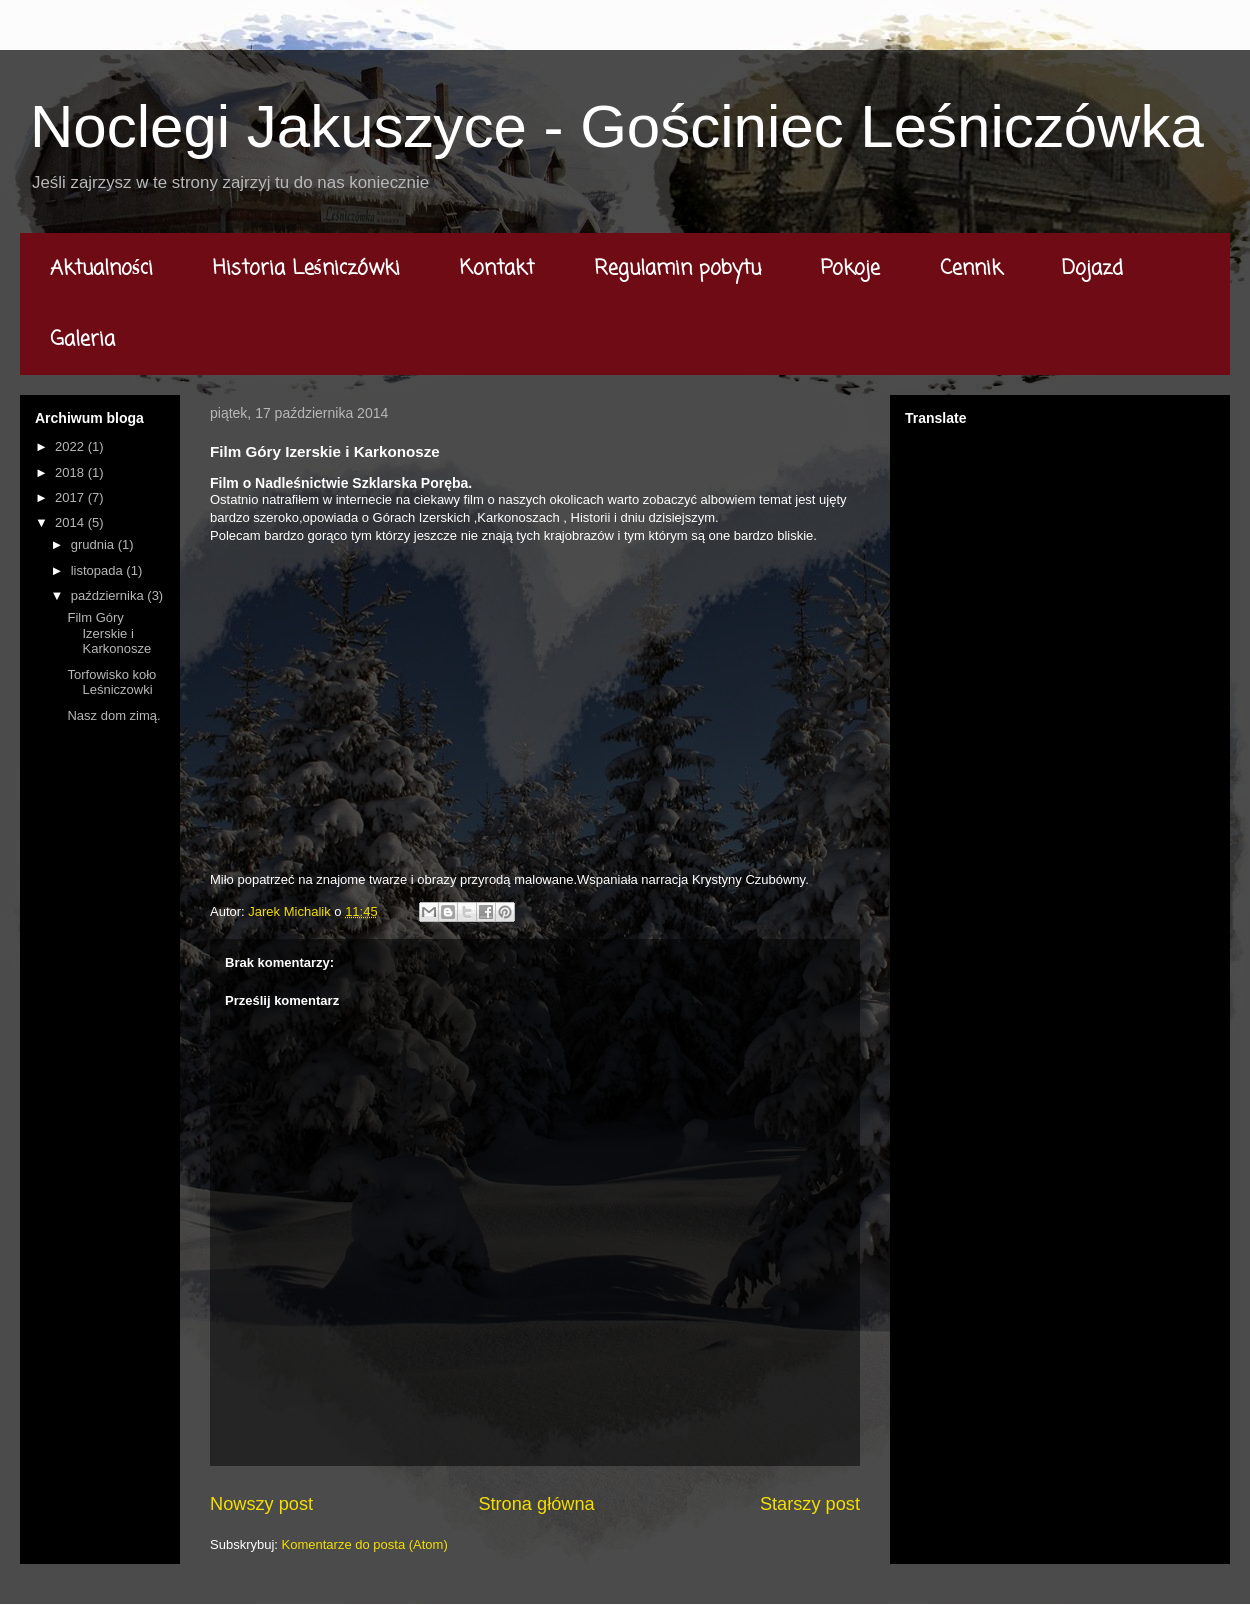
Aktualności (101, 268)
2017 (71, 497)
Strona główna (536, 1504)
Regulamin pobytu (677, 268)
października (109, 595)
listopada (99, 570)
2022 (71, 446)
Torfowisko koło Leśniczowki (111, 682)
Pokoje (850, 268)
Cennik (971, 268)
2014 (71, 522)
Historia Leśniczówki (306, 268)
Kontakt (497, 268)
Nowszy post (261, 1504)
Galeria (82, 339)
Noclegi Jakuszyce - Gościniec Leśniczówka (617, 126)
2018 (71, 472)
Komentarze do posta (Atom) (365, 1544)
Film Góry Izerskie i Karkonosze (109, 633)
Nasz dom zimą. (113, 715)
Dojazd (1092, 268)
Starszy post (810, 1504)
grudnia (94, 544)
